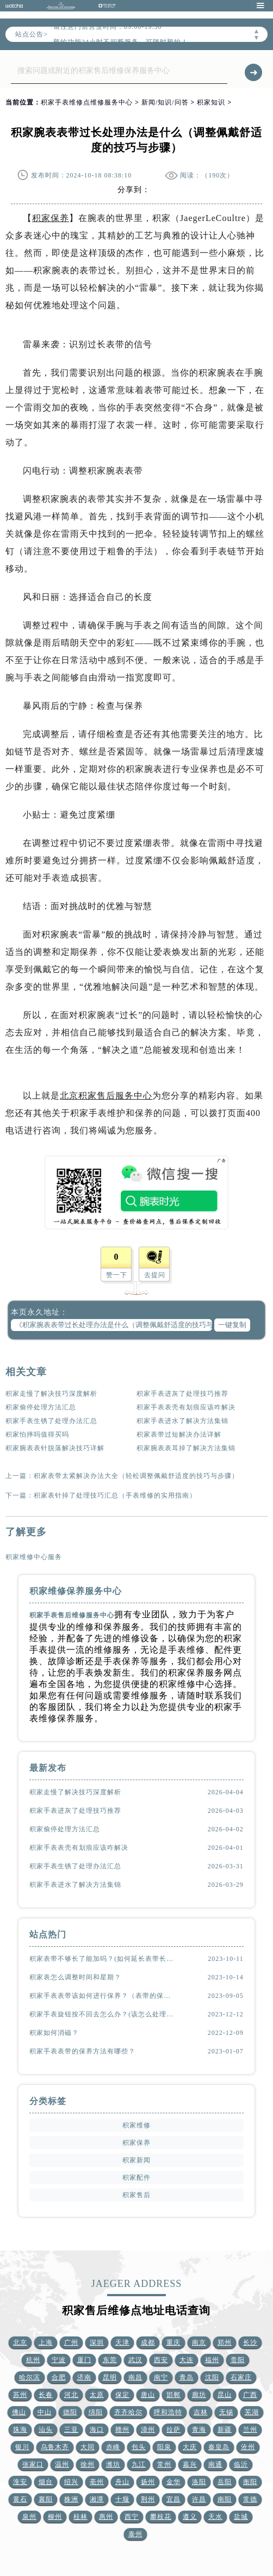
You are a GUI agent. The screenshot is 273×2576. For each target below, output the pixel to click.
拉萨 (173, 2429)
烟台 (46, 2482)
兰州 (250, 2429)
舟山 (122, 2482)
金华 (173, 2482)
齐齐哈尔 (128, 2412)
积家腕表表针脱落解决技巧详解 (54, 1448)
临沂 (241, 2464)
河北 (71, 2395)
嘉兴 (190, 2464)
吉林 (201, 2412)
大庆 (190, 2447)
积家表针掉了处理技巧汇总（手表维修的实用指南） (115, 1495)
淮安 (20, 2482)
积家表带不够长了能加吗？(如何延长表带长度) (102, 1958)
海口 (97, 2429)
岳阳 (225, 2482)
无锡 (226, 2412)
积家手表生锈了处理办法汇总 (51, 1421)
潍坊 (113, 2464)
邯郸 (173, 2395)
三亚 (71, 2429)
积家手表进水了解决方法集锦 (182, 1421)
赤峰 (113, 2447)
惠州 (106, 2516)
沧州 (248, 2447)
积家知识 (211, 102)
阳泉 (164, 2447)
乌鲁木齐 (55, 2447)
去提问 (154, 1275)
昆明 (110, 2377)
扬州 (148, 2482)
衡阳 (250, 2482)
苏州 (20, 2395)
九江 (139, 2464)
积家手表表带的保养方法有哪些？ (82, 2051)
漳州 (148, 2429)
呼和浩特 (168, 2412)
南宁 (161, 2377)
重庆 (173, 2342)
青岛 (186, 2377)
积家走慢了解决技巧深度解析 (51, 1393)
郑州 (225, 2342)
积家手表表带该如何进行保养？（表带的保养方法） (102, 1996)
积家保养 (50, 218)
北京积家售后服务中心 (106, 1095)
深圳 (97, 2342)
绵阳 (96, 2412)
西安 (161, 2360)
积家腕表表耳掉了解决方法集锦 (185, 1448)
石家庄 (241, 2377)
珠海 (20, 2429)
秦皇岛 (218, 2447)
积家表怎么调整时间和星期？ (75, 1977)
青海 (199, 2429)
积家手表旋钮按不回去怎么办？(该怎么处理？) (102, 2014)
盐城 (241, 2516)
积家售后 (136, 2195)
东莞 (110, 2360)
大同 (87, 2447)
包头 (139, 2447)
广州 (71, 2342)
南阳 (225, 2499)
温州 (62, 2464)
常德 (250, 2499)
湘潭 (97, 2499)
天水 (215, 2516)
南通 (215, 2464)
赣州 (122, 2429)
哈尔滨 (29, 2377)
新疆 (225, 2429)
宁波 (59, 2360)
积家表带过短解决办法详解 (178, 1434)
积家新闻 (136, 2160)
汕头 (46, 2429)
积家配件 (136, 2177)
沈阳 (212, 2377)
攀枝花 (160, 2516)
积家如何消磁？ (54, 2033)
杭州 (33, 2360)
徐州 (87, 2464)
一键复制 (232, 1325)
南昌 (135, 2377)
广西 (250, 2395)
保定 (122, 2395)
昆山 (225, 2395)
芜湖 (252, 2412)
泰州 (135, 2534)
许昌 (199, 2499)
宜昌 (173, 2499)
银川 (22, 2447)
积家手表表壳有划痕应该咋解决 (185, 1407)
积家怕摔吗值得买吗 (37, 1434)
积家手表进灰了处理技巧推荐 (182, 1393)
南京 (199, 2342)
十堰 (122, 2499)
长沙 (250, 2342)
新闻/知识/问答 (165, 102)
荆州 (148, 2499)
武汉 (135, 2360)
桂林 (80, 2516)
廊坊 (199, 2395)
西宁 (132, 2516)
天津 (122, 2342)
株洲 (71, 2499)
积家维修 (136, 2125)
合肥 (59, 2377)
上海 (46, 2342)
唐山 (148, 2395)
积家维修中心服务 (33, 1557)
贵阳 (238, 2360)
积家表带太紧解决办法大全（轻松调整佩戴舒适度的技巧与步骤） (136, 1476)
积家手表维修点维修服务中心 (87, 102)
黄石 (20, 2499)
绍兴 (71, 2482)
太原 (97, 2395)
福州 (212, 2360)
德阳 (70, 2412)
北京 (20, 2342)
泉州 (29, 2516)
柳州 (55, 2516)
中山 (45, 2412)
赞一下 (116, 1275)
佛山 (19, 2412)
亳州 (97, 2482)
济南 (84, 2377)
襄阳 (46, 2499)
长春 (46, 2395)
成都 (148, 2342)
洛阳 (199, 2482)
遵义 (190, 2516)
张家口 (33, 2464)
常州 (164, 2464)
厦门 (84, 2360)
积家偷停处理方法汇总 (40, 1407)
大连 (186, 2360)
